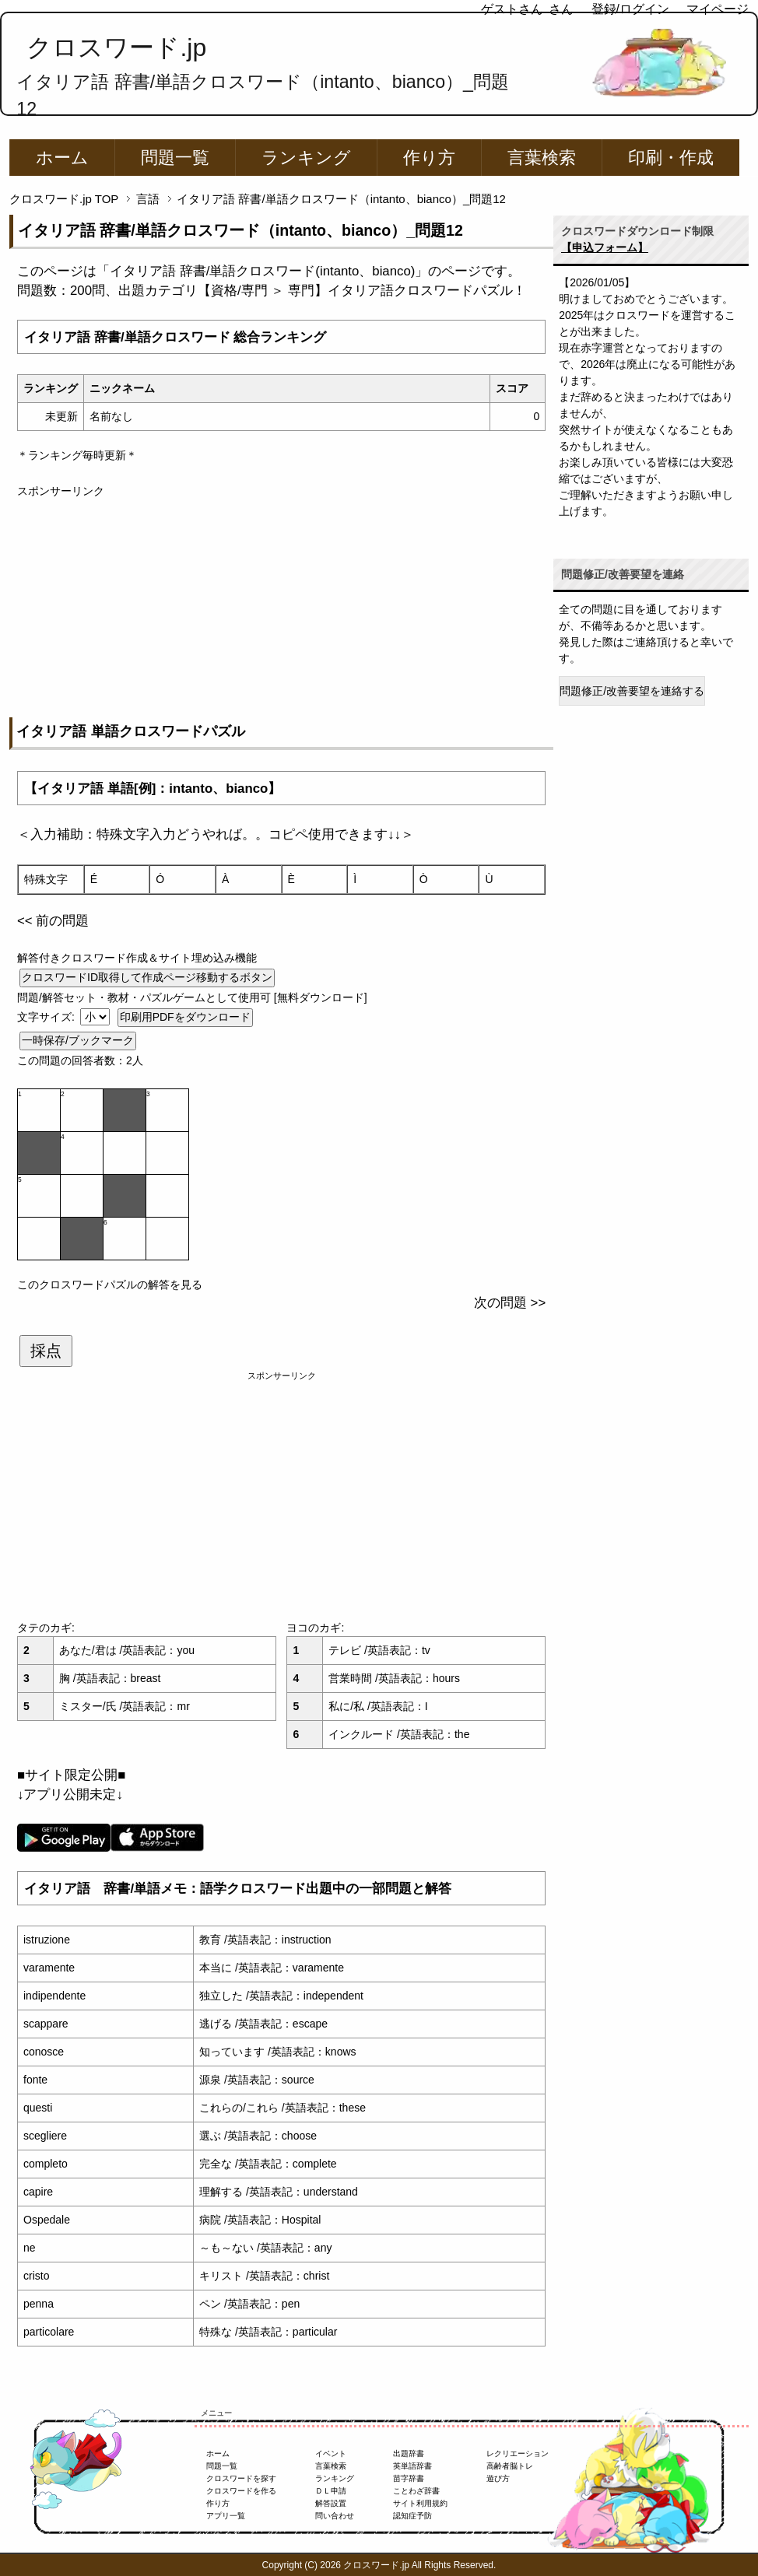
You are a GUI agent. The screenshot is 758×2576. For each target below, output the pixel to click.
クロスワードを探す (241, 2478)
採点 (45, 1350)
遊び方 (498, 2478)
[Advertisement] (281, 608)
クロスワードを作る (241, 2491)
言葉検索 (541, 157)
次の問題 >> (510, 1302)
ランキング (306, 157)
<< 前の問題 (53, 920)
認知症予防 (412, 2515)
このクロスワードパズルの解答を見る (109, 1284)
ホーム (62, 157)
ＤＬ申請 (330, 2491)
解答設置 (330, 2503)
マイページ (717, 9)
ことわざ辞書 (416, 2491)
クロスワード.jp (116, 47)
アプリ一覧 (225, 2515)
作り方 (429, 157)
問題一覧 (175, 157)
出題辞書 (408, 2453)
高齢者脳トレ (509, 2466)
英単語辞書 (412, 2466)
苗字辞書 (408, 2478)
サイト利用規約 (420, 2503)
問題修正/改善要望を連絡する (632, 691)
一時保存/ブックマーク (78, 1040)
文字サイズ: (47, 1017)
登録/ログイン (630, 9)
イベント (330, 2453)
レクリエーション (517, 2453)
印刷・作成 (671, 157)
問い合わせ (334, 2515)
